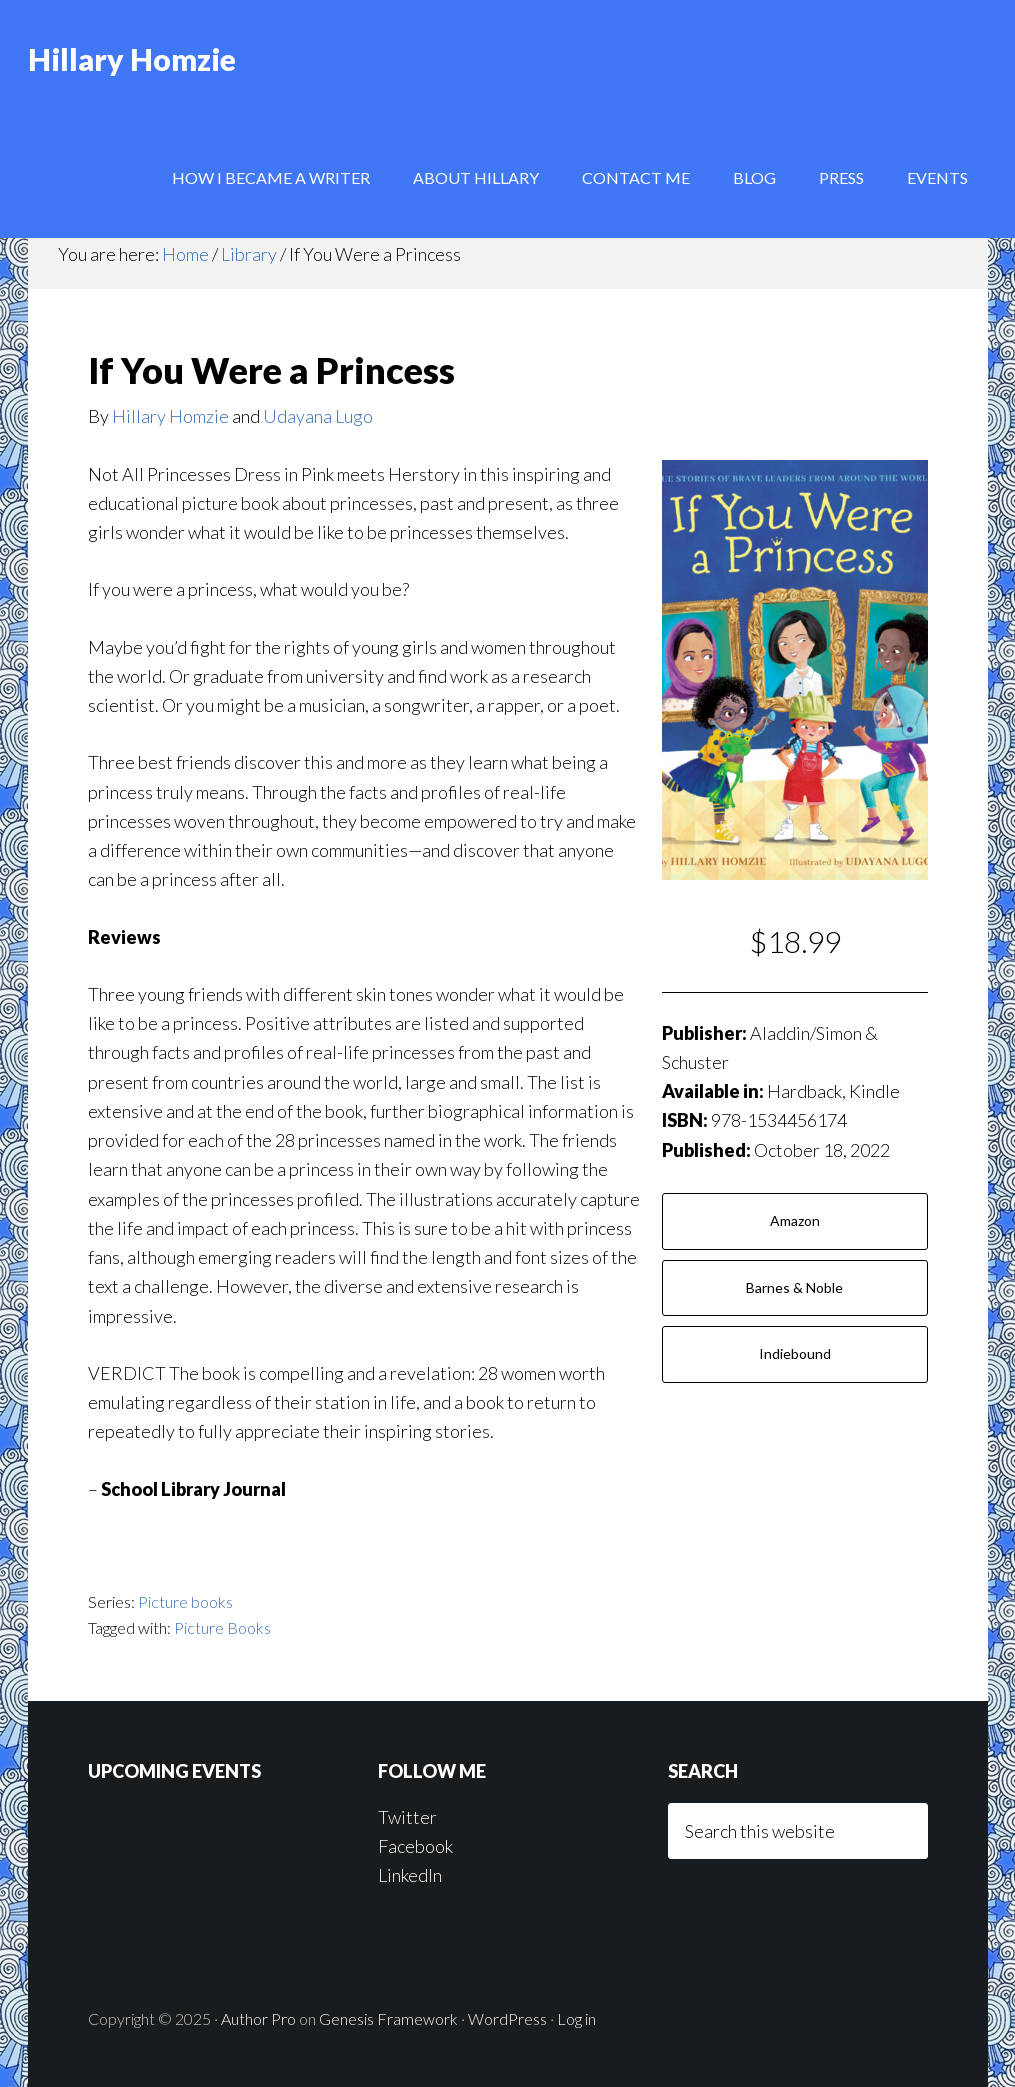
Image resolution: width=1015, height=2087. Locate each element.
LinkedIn (410, 1875)
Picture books (185, 1601)
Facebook (415, 1846)
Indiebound (795, 1353)
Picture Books (222, 1627)
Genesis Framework (388, 2018)
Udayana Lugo (318, 416)
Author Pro (258, 2018)
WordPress (507, 2018)
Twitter (407, 1817)
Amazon (795, 1220)
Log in (576, 2018)
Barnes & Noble (794, 1287)
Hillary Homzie (132, 60)
